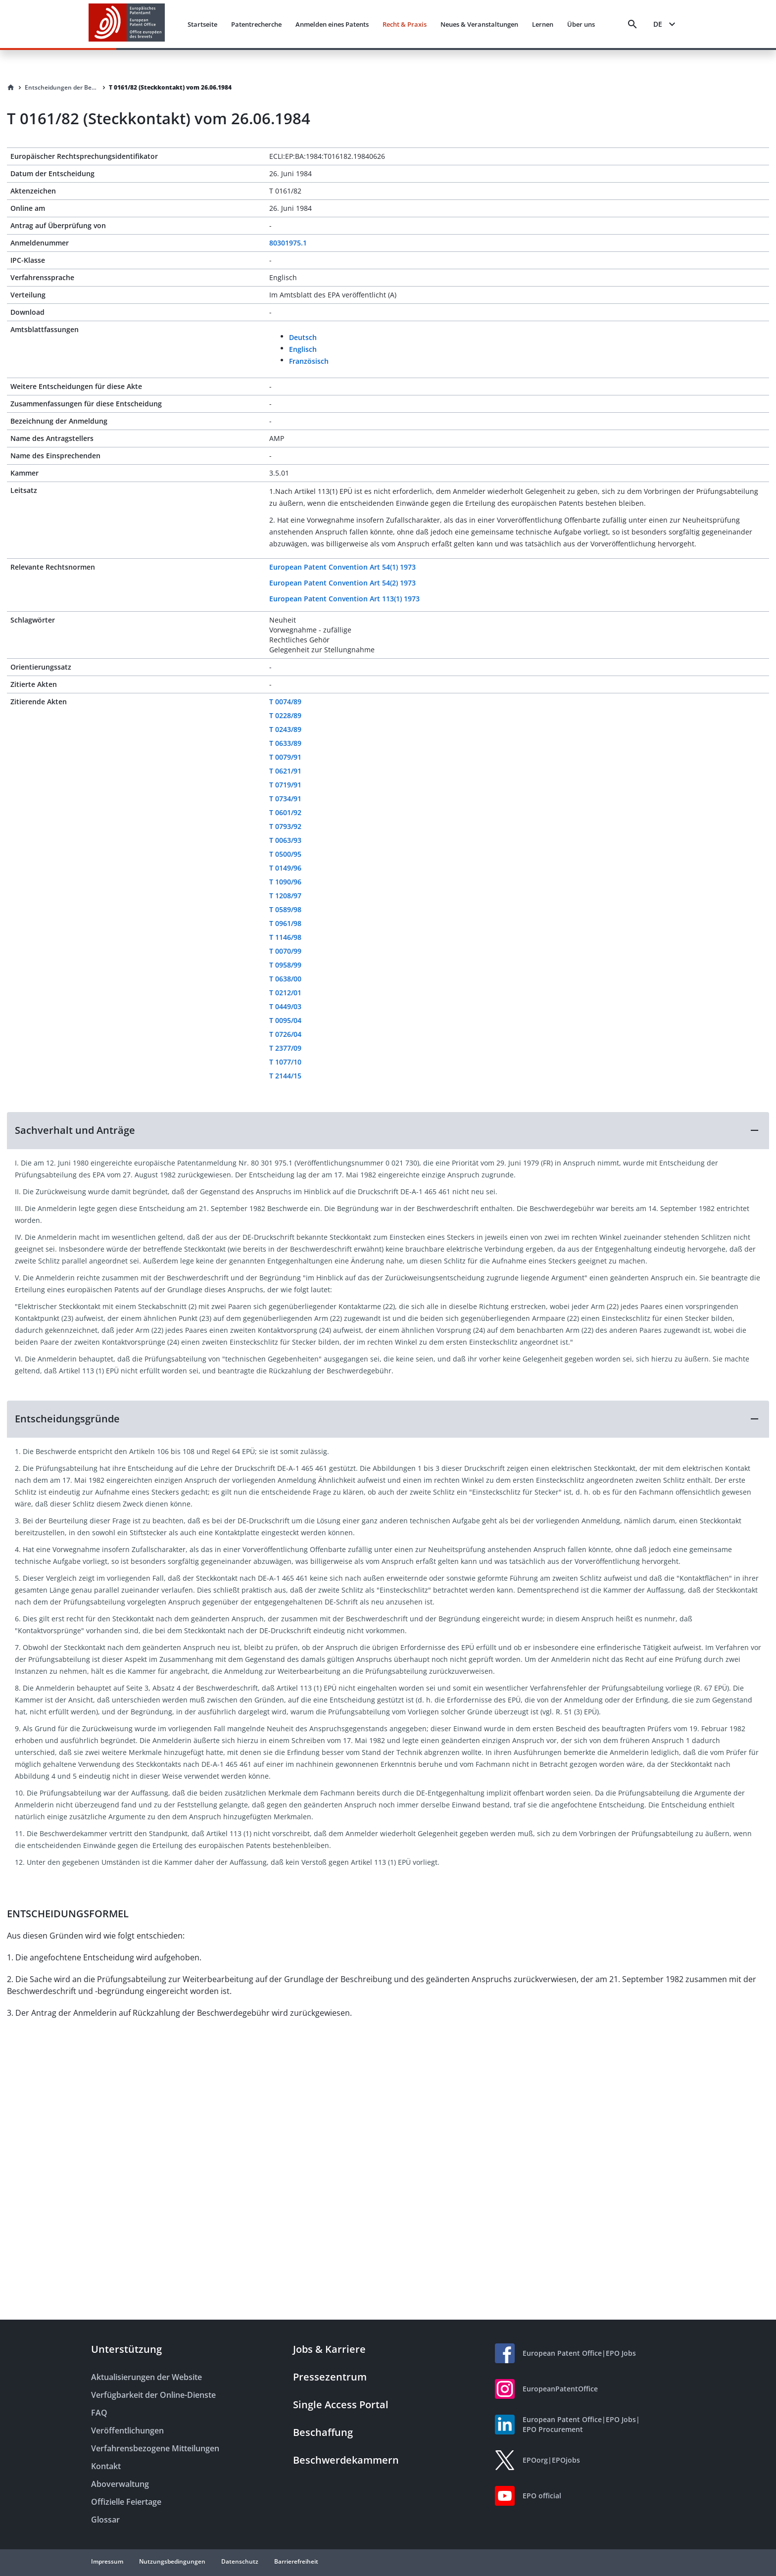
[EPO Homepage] (127, 24)
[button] (388, 1130)
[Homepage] (11, 88)
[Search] (632, 24)
